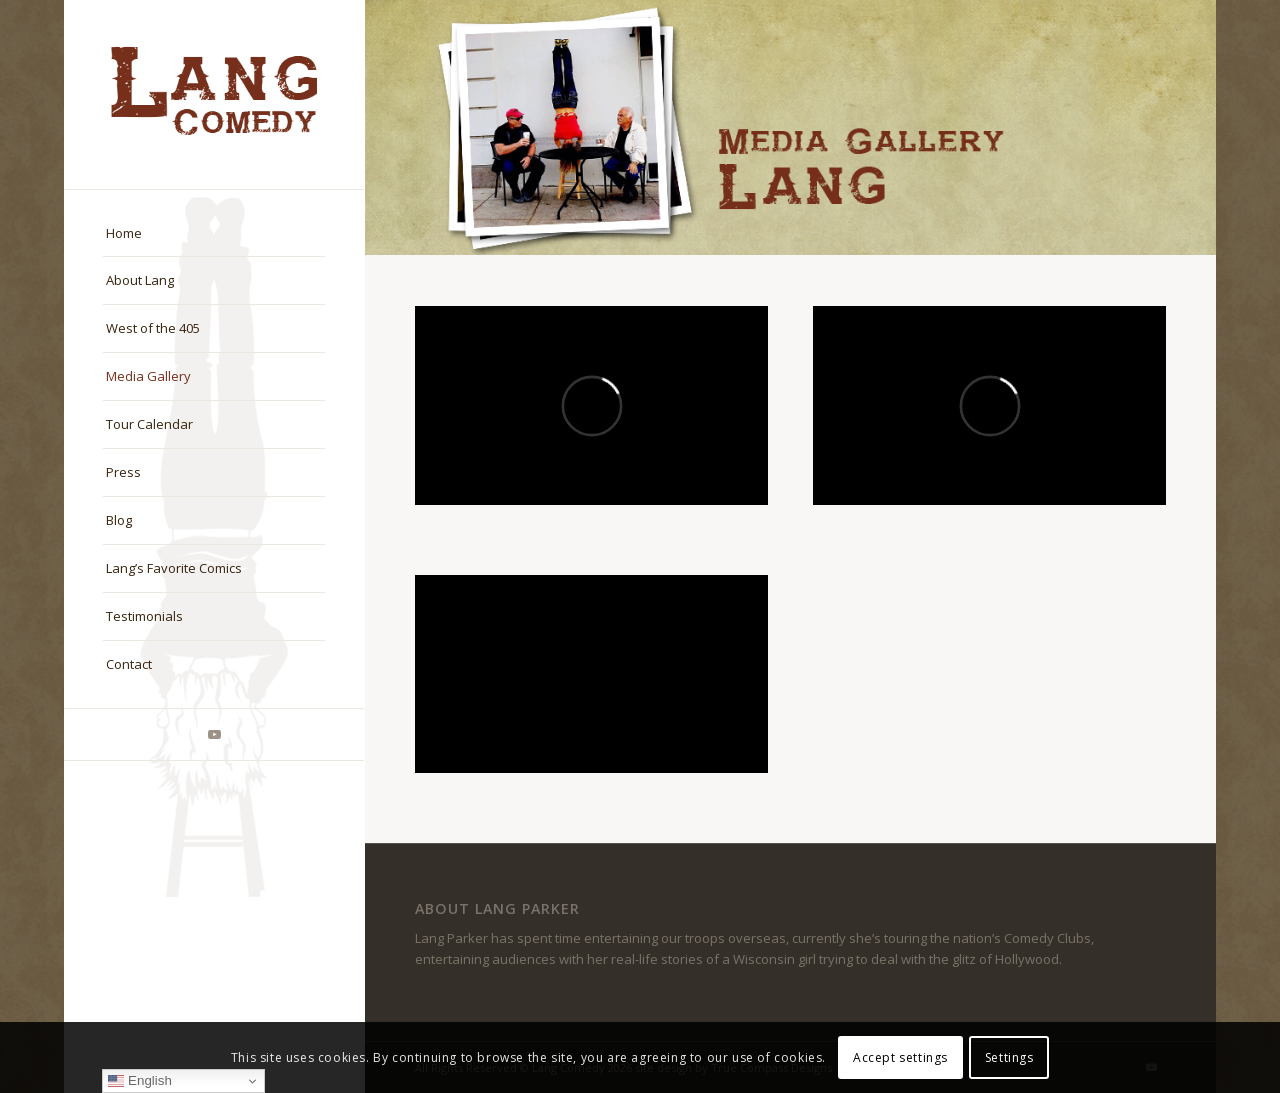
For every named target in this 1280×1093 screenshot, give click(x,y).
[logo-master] (214, 94)
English (139, 1081)
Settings (1009, 1057)
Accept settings (900, 1057)
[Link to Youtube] (214, 734)
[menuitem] (214, 234)
